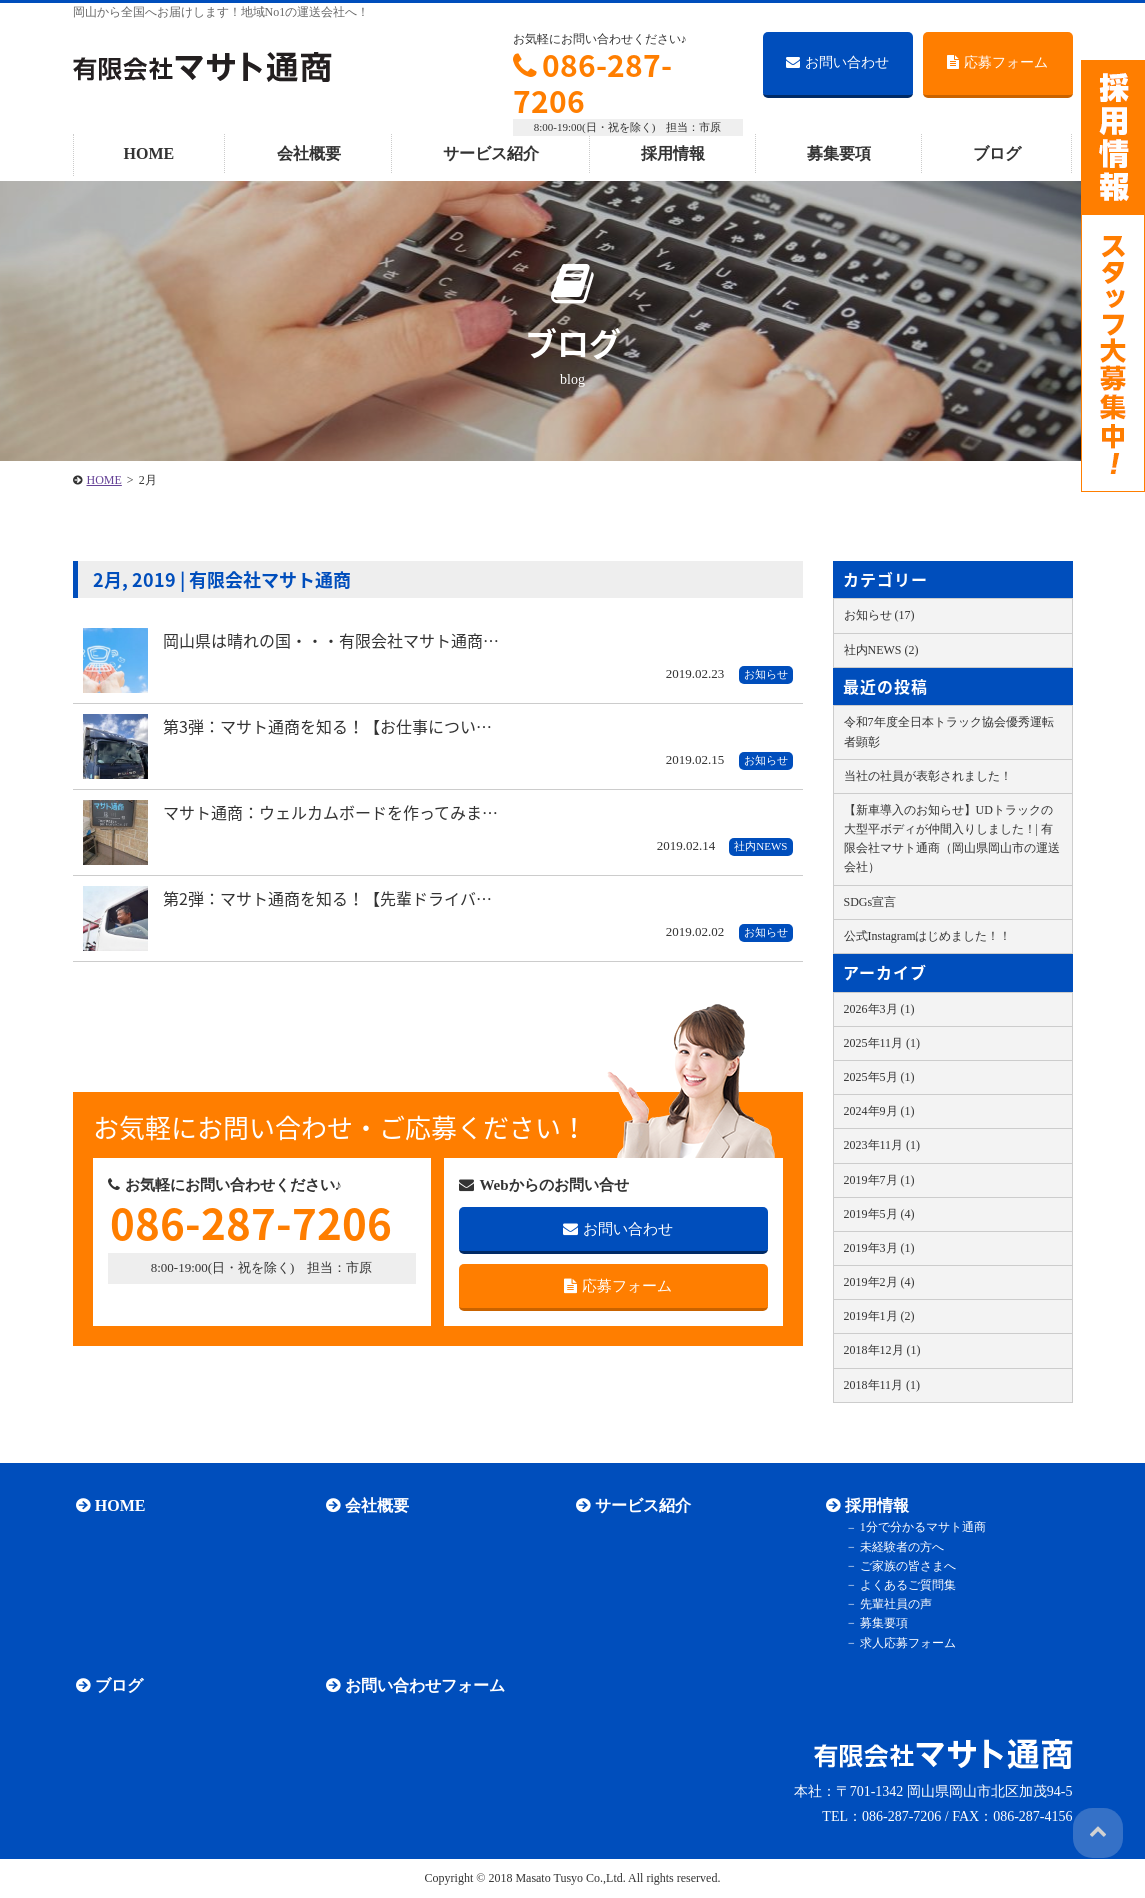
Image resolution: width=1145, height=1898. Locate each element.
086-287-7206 (592, 82)
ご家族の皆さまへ (902, 1566)
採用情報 (673, 153)
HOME (149, 153)
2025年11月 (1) (882, 1043)
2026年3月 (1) (879, 1009)
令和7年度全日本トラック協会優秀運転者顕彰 (949, 731)
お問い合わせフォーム (422, 1685)
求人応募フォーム (902, 1643)
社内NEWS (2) (881, 650)
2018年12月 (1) (882, 1350)
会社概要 (309, 153)
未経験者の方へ (896, 1547)
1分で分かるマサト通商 (917, 1528)
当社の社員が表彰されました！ (928, 776)
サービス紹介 (491, 153)
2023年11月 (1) (882, 1145)
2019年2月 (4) (879, 1282)
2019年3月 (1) (879, 1248)
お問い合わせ (837, 62)
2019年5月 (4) (879, 1214)
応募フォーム (997, 62)
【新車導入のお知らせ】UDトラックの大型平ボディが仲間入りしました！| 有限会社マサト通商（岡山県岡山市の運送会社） (952, 839)
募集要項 (839, 153)
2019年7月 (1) (879, 1180)
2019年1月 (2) (879, 1316)
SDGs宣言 (870, 902)
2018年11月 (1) (882, 1385)
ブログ (997, 153)
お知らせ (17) (879, 615)
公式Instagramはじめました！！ (928, 936)
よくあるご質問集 (902, 1585)
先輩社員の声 (890, 1604)
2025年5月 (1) (879, 1077)
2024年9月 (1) (879, 1111)
